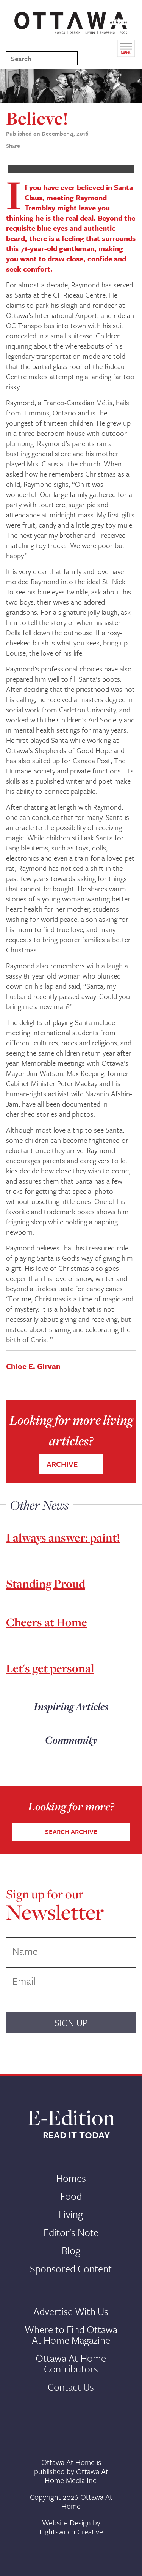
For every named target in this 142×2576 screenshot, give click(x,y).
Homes (71, 2178)
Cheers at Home (46, 1622)
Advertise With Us (70, 2311)
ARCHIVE (62, 1464)
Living (71, 2214)
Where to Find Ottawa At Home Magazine (71, 2334)
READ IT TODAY (76, 2135)
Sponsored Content (71, 2268)
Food (71, 2196)
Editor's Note (71, 2232)
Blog (71, 2250)
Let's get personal (50, 1668)
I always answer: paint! (63, 1537)
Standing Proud (45, 1583)
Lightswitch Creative (71, 2531)
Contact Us (71, 2387)
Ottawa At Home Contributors (71, 2363)
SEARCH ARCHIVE (71, 1831)
